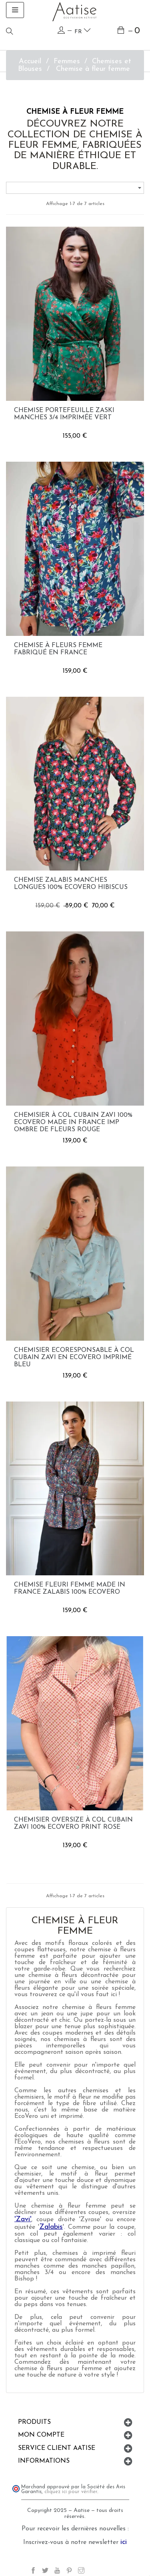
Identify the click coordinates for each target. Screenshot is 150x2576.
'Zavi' (22, 2219)
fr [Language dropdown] (82, 30)
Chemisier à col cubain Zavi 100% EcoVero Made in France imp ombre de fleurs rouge (73, 1122)
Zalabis (51, 2227)
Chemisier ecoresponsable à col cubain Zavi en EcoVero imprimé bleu (74, 1357)
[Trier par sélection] (75, 188)
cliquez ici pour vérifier (70, 2492)
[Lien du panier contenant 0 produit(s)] (129, 31)
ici (123, 2542)
